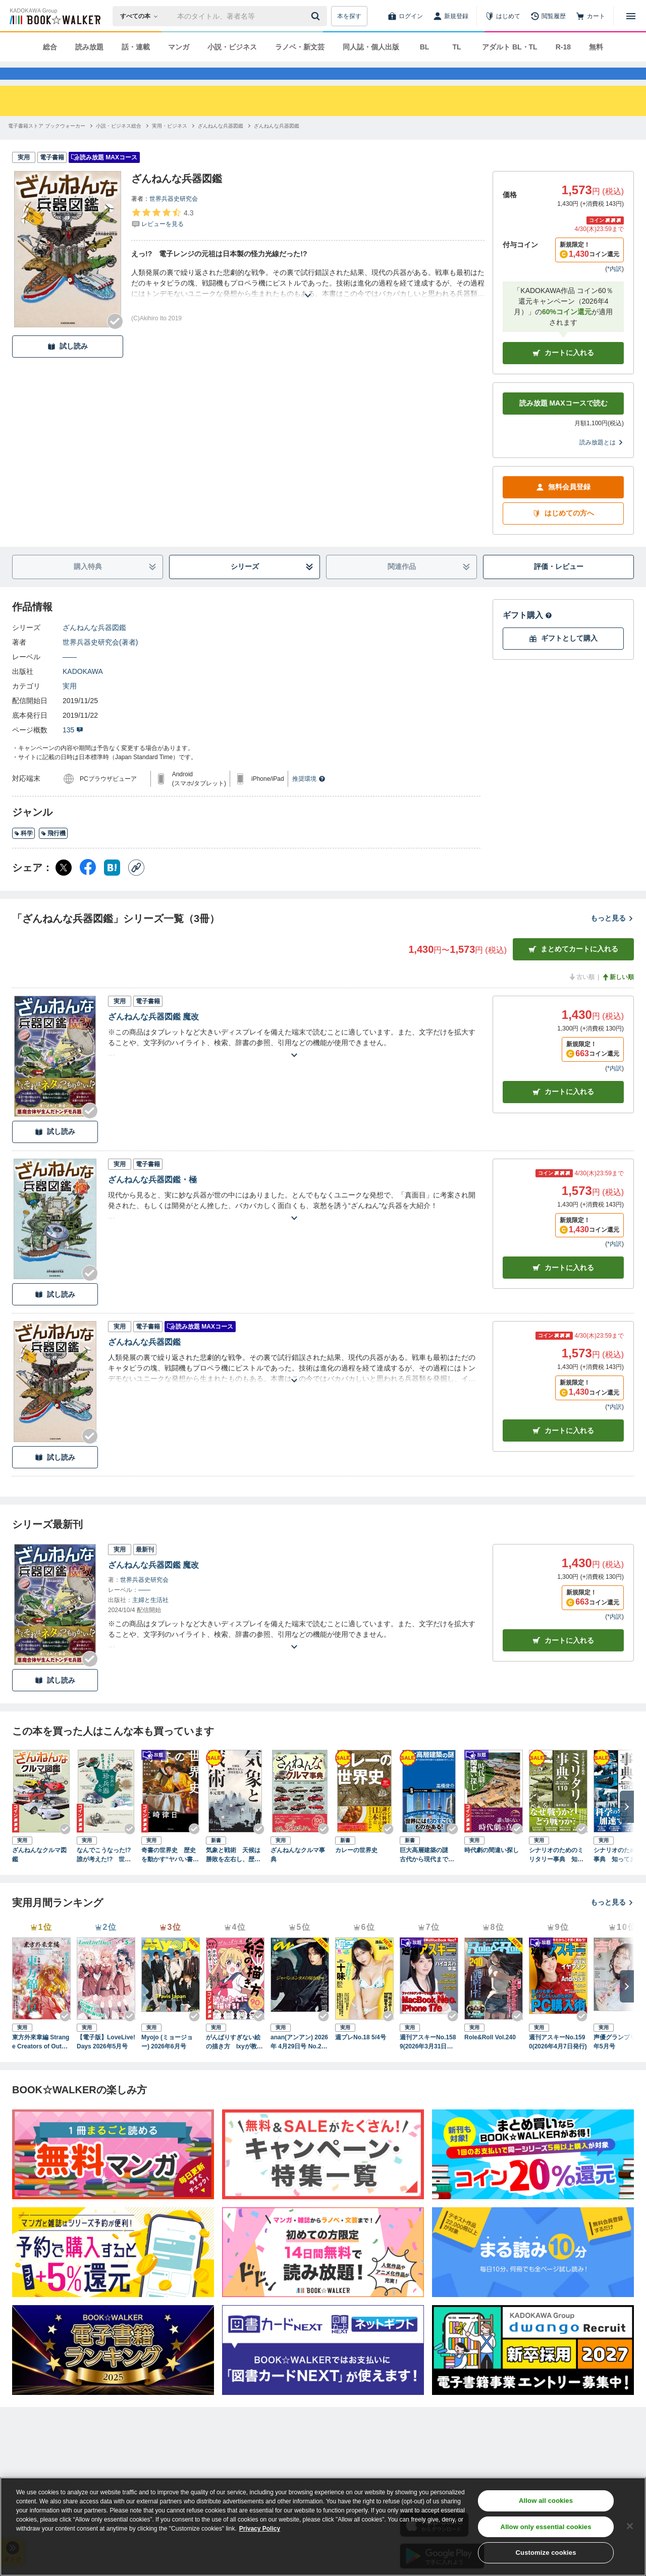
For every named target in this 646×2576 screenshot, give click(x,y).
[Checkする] (115, 339)
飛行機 (53, 851)
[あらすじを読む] (307, 301)
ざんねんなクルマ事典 (298, 1873)
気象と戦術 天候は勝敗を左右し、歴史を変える (233, 1873)
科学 (23, 851)
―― (70, 675)
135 (73, 748)
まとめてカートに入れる (573, 967)
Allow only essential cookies (546, 2527)
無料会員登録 (563, 505)
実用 (70, 704)
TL (456, 47)
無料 (596, 47)
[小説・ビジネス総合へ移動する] (118, 144)
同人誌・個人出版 (371, 47)
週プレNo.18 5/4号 (360, 2055)
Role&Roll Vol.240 (490, 2055)
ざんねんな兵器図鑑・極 (152, 1197)
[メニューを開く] (631, 16)
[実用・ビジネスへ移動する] (169, 144)
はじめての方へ (563, 531)
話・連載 (136, 47)
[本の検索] (142, 16)
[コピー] (136, 886)
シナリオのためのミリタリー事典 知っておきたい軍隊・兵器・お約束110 (556, 1873)
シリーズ (272, 585)
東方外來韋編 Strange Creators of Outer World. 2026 (40, 2060)
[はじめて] (502, 16)
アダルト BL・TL (509, 47)
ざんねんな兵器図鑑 (94, 646)
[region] (323, 2526)
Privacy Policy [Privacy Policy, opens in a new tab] (259, 2528)
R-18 (563, 47)
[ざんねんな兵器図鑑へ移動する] (220, 144)
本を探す (349, 16)
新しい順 (618, 995)
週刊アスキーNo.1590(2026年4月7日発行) (558, 2060)
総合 (50, 47)
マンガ (178, 47)
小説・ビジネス (232, 47)
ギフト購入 (527, 633)
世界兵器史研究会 (173, 216)
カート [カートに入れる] (563, 1110)
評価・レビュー (558, 585)
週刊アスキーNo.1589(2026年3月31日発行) (428, 2060)
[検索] (317, 16)
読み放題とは (601, 460)
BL (424, 47)
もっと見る (612, 936)
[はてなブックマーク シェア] (112, 886)
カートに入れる (563, 371)
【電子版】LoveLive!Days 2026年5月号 (106, 2060)
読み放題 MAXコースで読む (563, 421)
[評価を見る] (162, 236)
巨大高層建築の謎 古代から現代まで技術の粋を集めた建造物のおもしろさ (427, 1873)
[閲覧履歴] (548, 16)
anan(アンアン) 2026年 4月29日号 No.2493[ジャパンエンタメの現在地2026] (299, 2060)
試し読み (67, 364)
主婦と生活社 (150, 1618)
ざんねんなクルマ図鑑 (39, 1873)
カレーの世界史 (356, 1868)
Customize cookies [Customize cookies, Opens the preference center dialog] (546, 2552)
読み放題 (89, 47)
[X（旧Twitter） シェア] (63, 886)
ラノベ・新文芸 (300, 47)
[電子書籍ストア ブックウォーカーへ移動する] (46, 144)
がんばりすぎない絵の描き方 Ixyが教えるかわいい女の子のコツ (234, 2060)
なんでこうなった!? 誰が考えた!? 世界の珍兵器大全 (104, 1873)
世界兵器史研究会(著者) (100, 660)
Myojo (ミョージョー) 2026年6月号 (167, 2060)
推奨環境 (309, 796)
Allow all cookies (546, 2500)
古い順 (581, 995)
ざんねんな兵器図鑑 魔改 (153, 1035)
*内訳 (614, 287)
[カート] (590, 16)
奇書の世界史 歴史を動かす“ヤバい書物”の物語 (168, 1873)
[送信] (317, 16)
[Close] (630, 2526)
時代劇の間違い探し (491, 1868)
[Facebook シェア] (88, 886)
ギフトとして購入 (563, 656)
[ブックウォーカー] (54, 16)
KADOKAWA (83, 689)
